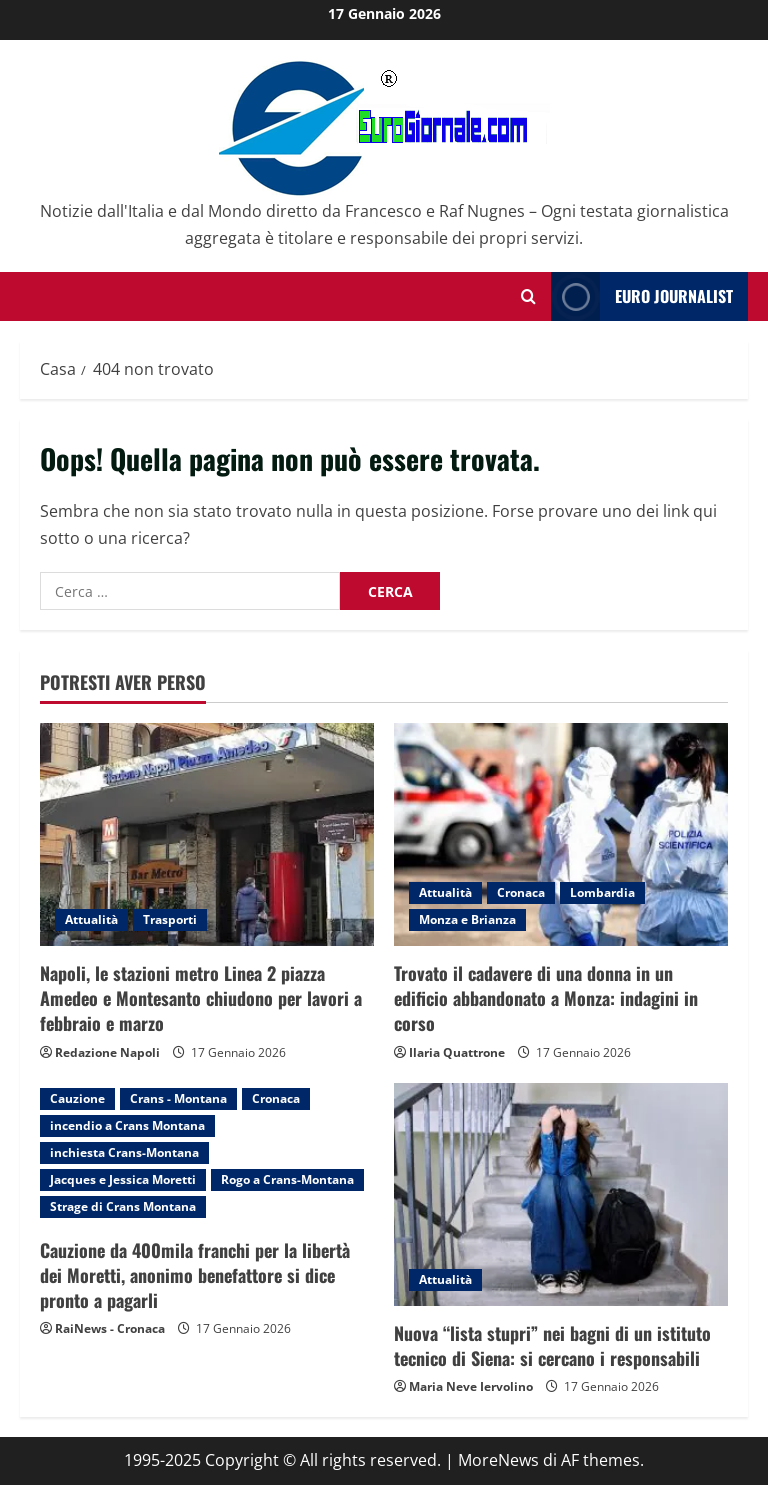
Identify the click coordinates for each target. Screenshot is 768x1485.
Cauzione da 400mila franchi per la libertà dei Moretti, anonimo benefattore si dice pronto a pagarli (195, 1275)
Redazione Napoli (107, 1052)
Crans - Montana (178, 1098)
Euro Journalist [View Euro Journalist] (642, 296)
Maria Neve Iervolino (471, 1386)
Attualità (91, 919)
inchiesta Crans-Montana (124, 1152)
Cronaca (521, 892)
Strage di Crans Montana (123, 1206)
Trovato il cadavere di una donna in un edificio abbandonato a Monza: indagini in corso (546, 998)
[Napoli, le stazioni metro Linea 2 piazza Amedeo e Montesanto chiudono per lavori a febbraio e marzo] (207, 834)
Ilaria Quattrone (457, 1052)
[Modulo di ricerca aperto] (528, 296)
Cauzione (77, 1098)
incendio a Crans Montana (127, 1125)
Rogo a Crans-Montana (287, 1179)
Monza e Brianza (467, 919)
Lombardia (602, 892)
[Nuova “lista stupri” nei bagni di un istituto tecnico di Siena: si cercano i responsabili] (561, 1194)
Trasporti (170, 919)
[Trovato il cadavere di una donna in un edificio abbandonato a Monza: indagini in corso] (561, 834)
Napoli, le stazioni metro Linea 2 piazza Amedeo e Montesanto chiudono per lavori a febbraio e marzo (201, 998)
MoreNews (498, 1460)
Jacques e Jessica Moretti (123, 1179)
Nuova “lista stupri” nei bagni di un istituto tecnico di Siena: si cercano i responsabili (552, 1345)
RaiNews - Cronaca (110, 1328)
